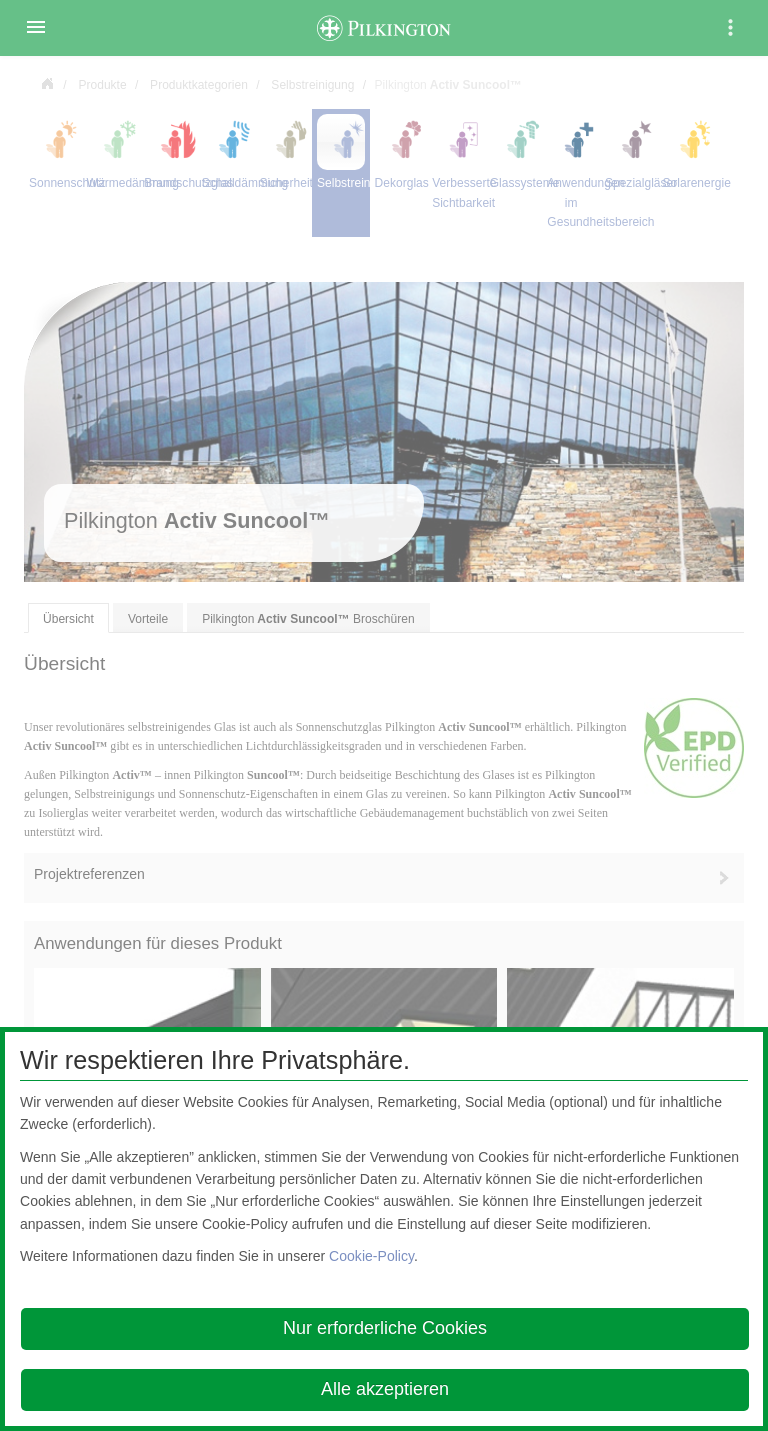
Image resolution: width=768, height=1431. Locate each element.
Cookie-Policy (371, 1256)
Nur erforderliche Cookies (385, 1328)
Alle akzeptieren (385, 1389)
